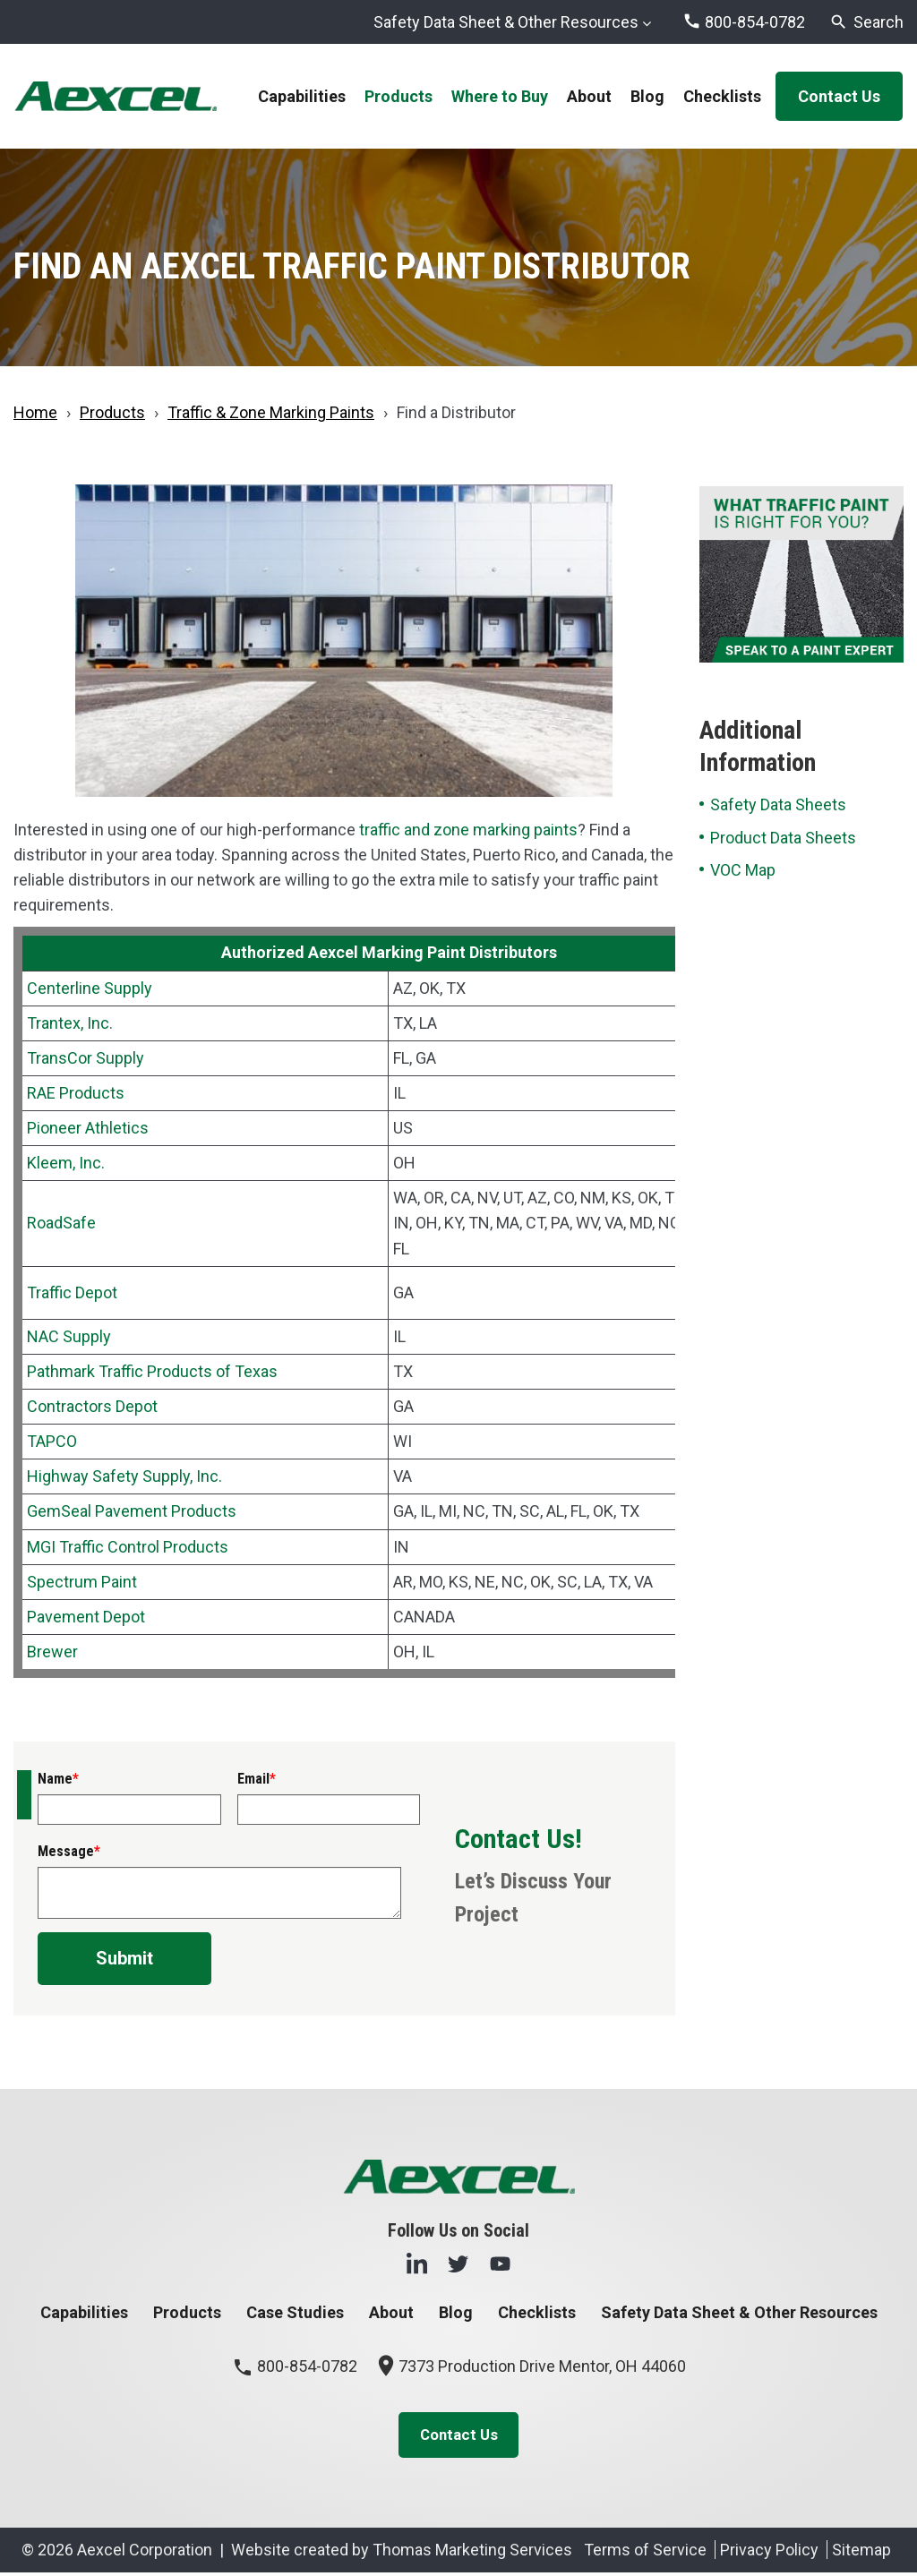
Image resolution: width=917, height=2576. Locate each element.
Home (35, 412)
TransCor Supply (85, 1057)
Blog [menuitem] (647, 96)
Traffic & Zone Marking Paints (270, 412)
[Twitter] (458, 2263)
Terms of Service (645, 2553)
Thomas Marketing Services (472, 2553)
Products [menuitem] (398, 96)
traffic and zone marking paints (468, 829)
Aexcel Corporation (144, 2553)
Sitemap (861, 2553)
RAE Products (75, 1092)
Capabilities (84, 2312)
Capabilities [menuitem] (302, 96)
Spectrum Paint (82, 1581)
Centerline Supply (89, 988)
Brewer (52, 1651)
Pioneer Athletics (88, 1127)
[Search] (866, 22)
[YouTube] (500, 2263)
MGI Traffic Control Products (127, 1546)
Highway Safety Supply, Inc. (124, 1476)
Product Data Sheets (783, 837)
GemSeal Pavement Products (131, 1511)
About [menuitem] (589, 96)
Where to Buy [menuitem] (499, 96)
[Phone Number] (743, 22)
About (391, 2312)
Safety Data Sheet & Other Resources (505, 22)
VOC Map (743, 869)
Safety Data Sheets (778, 804)
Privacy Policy (769, 2553)
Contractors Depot (92, 1406)
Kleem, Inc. (66, 1162)
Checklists (537, 2312)
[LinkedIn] (417, 2263)
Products (112, 412)
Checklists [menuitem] (722, 96)
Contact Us (839, 96)
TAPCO (52, 1441)
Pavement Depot (86, 1616)
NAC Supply (69, 1336)
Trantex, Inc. (70, 1023)
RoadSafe (61, 1222)
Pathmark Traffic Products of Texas (152, 1371)
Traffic (49, 1292)
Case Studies (295, 2312)
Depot (94, 1292)
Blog (456, 2312)
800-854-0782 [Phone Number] (294, 2366)
